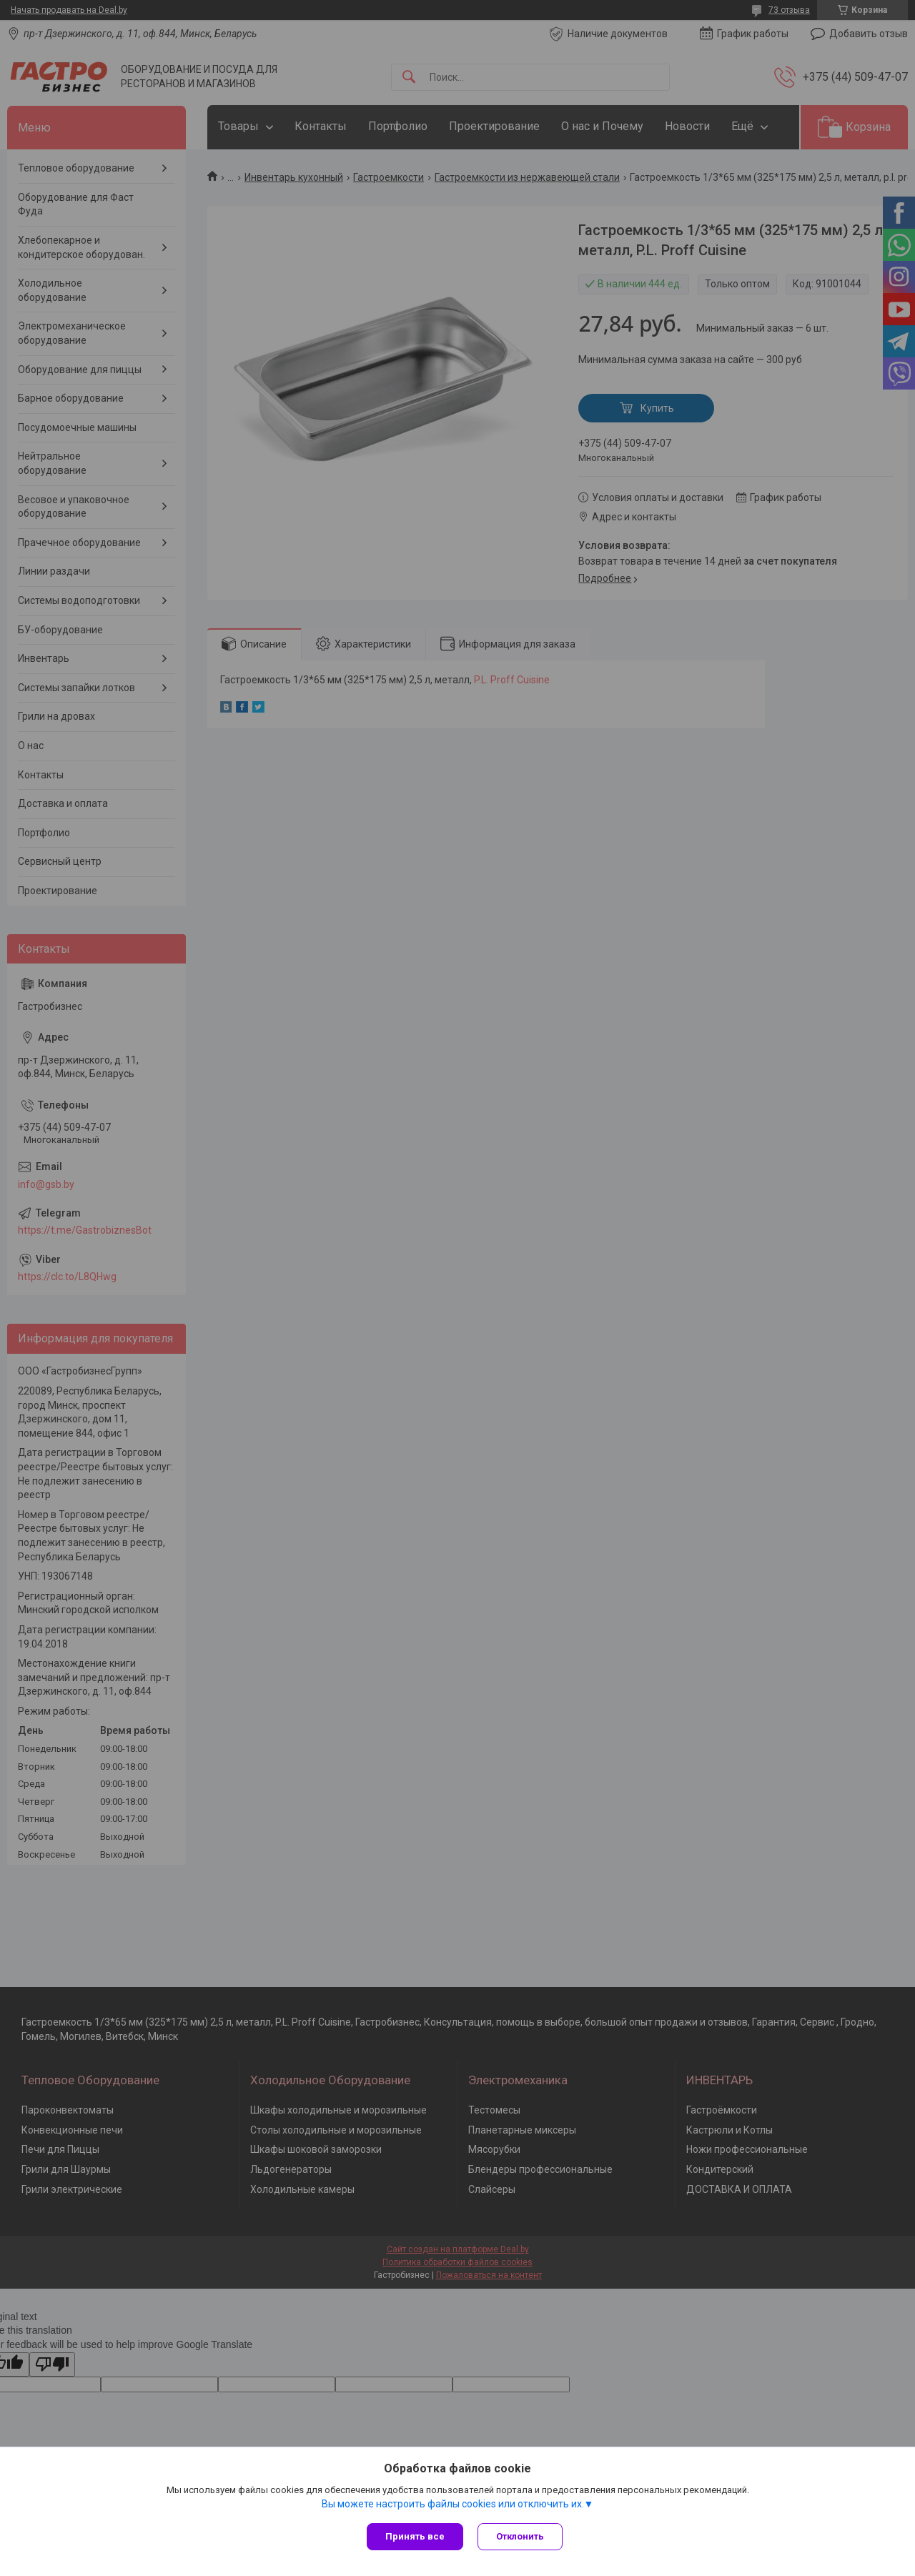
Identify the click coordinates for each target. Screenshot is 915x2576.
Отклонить (520, 2536)
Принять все (415, 2536)
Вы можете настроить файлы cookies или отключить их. (453, 2504)
